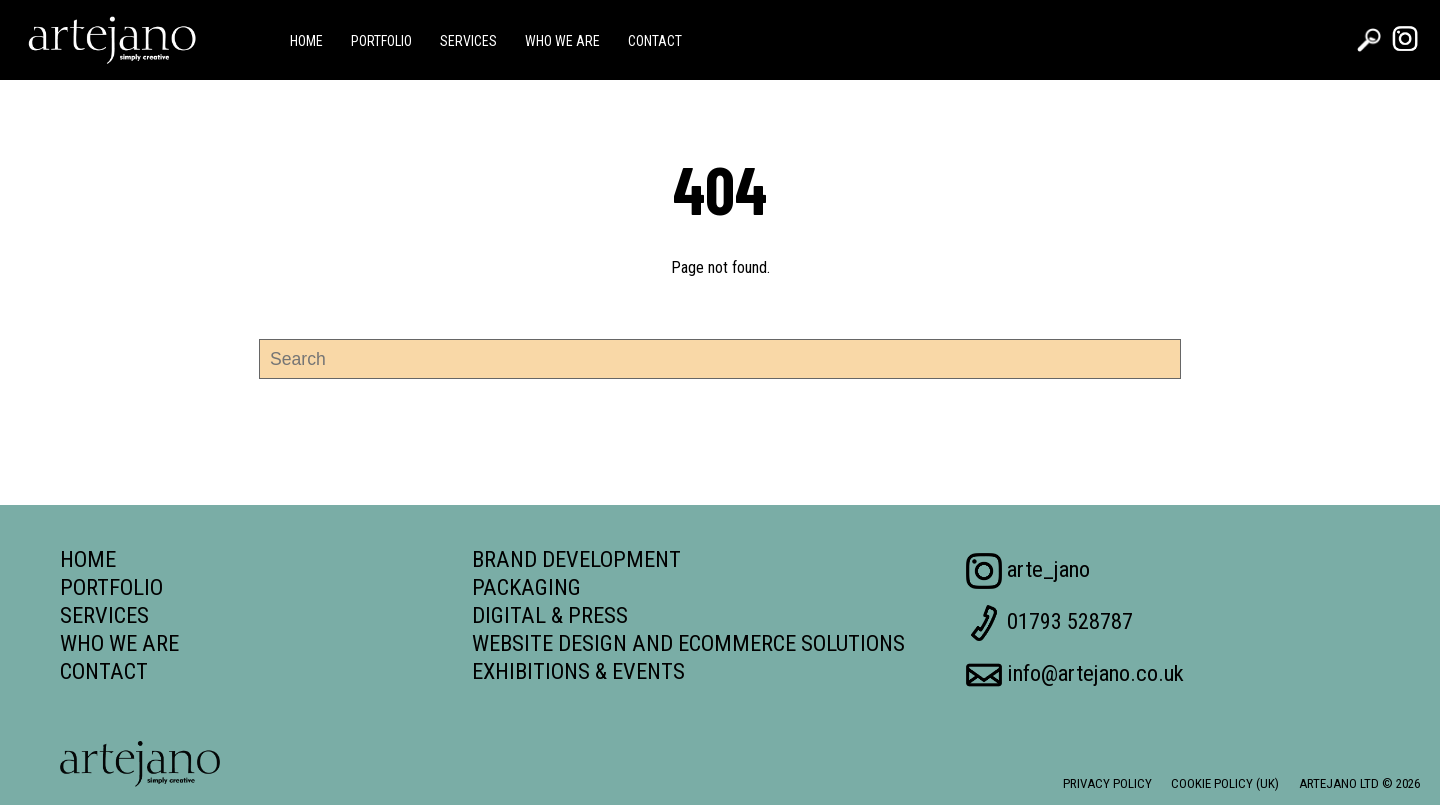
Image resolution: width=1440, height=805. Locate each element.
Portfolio (381, 41)
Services (468, 41)
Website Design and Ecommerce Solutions (688, 643)
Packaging (526, 587)
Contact (655, 41)
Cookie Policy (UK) (1225, 783)
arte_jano (1028, 571)
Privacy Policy (1107, 783)
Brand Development (576, 559)
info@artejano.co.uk (1075, 675)
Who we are (562, 41)
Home (306, 41)
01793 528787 (1049, 623)
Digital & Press (550, 615)
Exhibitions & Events (578, 671)
